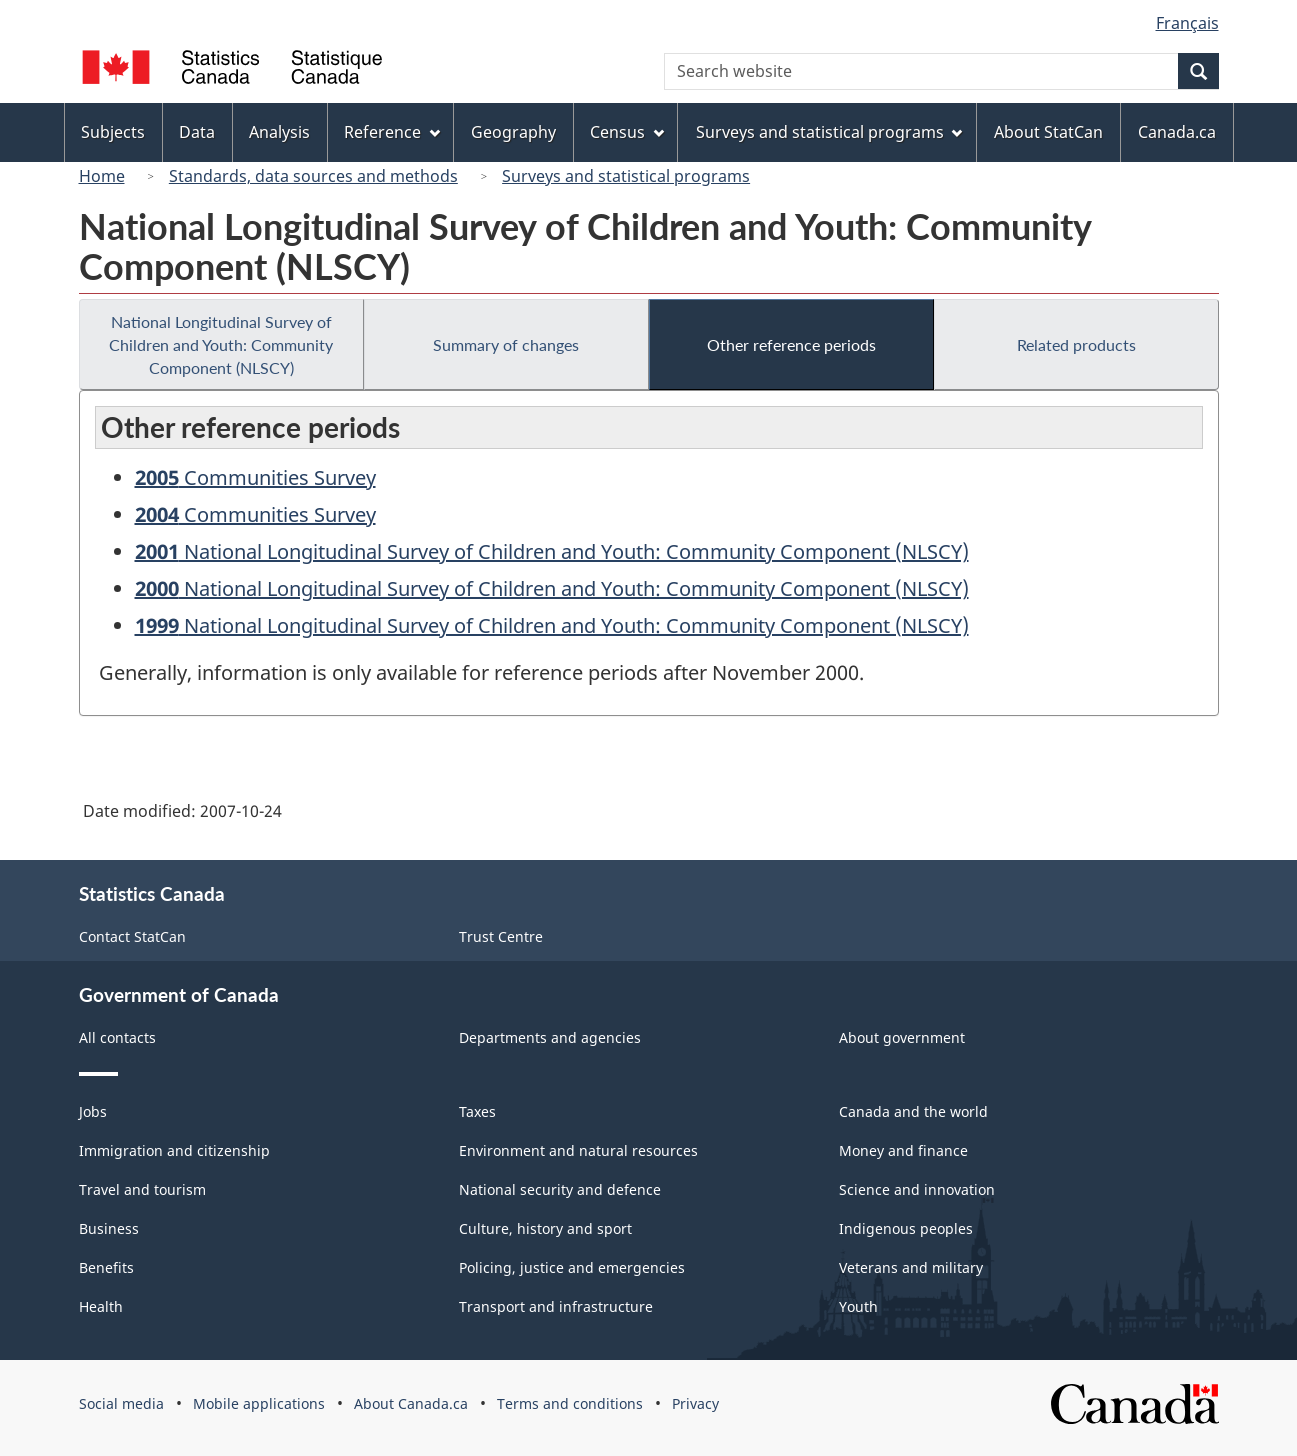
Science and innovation (917, 1189)
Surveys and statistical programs (626, 176)
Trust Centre (501, 936)
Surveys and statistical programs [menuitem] (829, 132)
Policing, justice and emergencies (572, 1267)
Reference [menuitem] (392, 132)
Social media (121, 1403)
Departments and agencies (550, 1037)
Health (101, 1306)
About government (902, 1037)
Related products (1076, 344)
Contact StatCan (132, 936)
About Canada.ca (411, 1403)
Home (102, 176)
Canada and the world (913, 1111)
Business (109, 1228)
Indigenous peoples (906, 1228)
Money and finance (903, 1150)
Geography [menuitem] (513, 132)
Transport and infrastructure (556, 1306)
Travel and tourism (142, 1189)
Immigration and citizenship (174, 1150)
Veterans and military (911, 1267)
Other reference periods (791, 344)
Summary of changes (506, 344)
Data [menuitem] (197, 132)
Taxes (477, 1111)
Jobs (93, 1111)
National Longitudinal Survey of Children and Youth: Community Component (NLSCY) (221, 344)
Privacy (695, 1403)
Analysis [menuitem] (279, 132)
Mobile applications (259, 1403)
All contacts (117, 1037)
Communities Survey (255, 477)
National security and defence (560, 1189)
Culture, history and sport (545, 1228)
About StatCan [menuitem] (1048, 132)
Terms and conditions (570, 1403)
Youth (858, 1306)
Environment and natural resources (578, 1150)
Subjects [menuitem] (113, 132)
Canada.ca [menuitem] (1177, 132)
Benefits (106, 1267)
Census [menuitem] (627, 132)
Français (1187, 23)
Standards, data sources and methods (313, 176)
